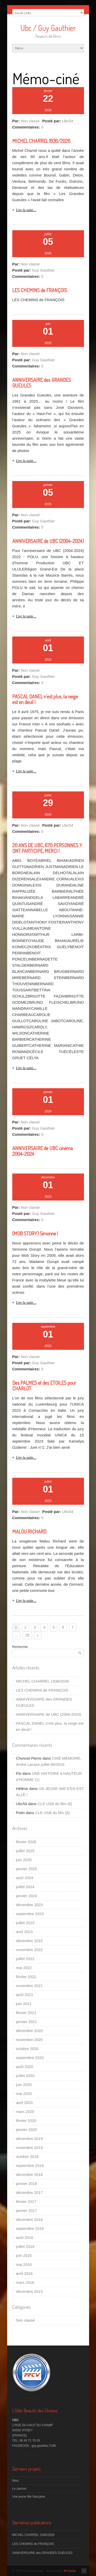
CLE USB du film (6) (55, 1804)
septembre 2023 (30, 1914)
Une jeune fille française (28, 2496)
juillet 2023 (25, 1923)
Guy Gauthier (43, 270)
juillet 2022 (25, 1958)
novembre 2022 (29, 1949)
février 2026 (26, 1842)
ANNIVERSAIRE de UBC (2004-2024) (48, 541)
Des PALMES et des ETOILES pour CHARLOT (44, 1385)
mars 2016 (25, 2282)
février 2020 (26, 2120)
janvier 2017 (26, 2210)
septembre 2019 (30, 2165)
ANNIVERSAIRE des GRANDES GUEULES (41, 382)
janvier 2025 (26, 1869)
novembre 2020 (29, 2039)
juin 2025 (24, 1860)
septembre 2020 (30, 2057)
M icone (70, 2571)
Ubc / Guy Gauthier (48, 28)
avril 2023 (24, 1931)
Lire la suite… (26, 210)
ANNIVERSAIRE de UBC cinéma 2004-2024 (42, 1151)
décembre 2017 (29, 2192)
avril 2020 (24, 2102)
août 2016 (24, 2237)
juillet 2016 (25, 2246)
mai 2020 (24, 2093)
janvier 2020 (26, 2129)
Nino (15, 2480)
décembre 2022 (29, 1940)
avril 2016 (24, 2273)
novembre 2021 (29, 1985)
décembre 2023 (29, 1905)
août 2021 (24, 1994)
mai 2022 (24, 1967)
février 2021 (26, 2012)
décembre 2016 (29, 2219)
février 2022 (26, 1976)
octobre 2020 (27, 2048)
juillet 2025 (25, 1851)
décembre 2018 (29, 2174)
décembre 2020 (29, 2030)
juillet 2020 (25, 2075)
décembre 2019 (29, 2138)
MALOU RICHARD (29, 1531)
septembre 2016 (30, 2228)
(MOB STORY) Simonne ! (35, 1233)
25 (27, 1635)
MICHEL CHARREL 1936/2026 (41, 140)
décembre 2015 (29, 2291)
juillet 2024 (25, 1887)
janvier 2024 (26, 1896)
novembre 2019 (29, 2147)
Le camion (19, 2488)
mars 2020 (25, 2111)
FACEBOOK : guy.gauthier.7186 (34, 2446)
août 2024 (24, 1878)
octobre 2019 (27, 2156)
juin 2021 (24, 2003)
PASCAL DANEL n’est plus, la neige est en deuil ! (45, 699)
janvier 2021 (26, 2021)
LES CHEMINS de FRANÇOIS (39, 290)
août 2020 (24, 2066)
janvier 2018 (26, 2183)
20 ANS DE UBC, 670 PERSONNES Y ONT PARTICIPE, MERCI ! (47, 848)
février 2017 (26, 2201)
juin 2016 (24, 2255)
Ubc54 (67, 121)
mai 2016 (24, 2264)
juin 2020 (24, 2084)
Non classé (30, 121)
